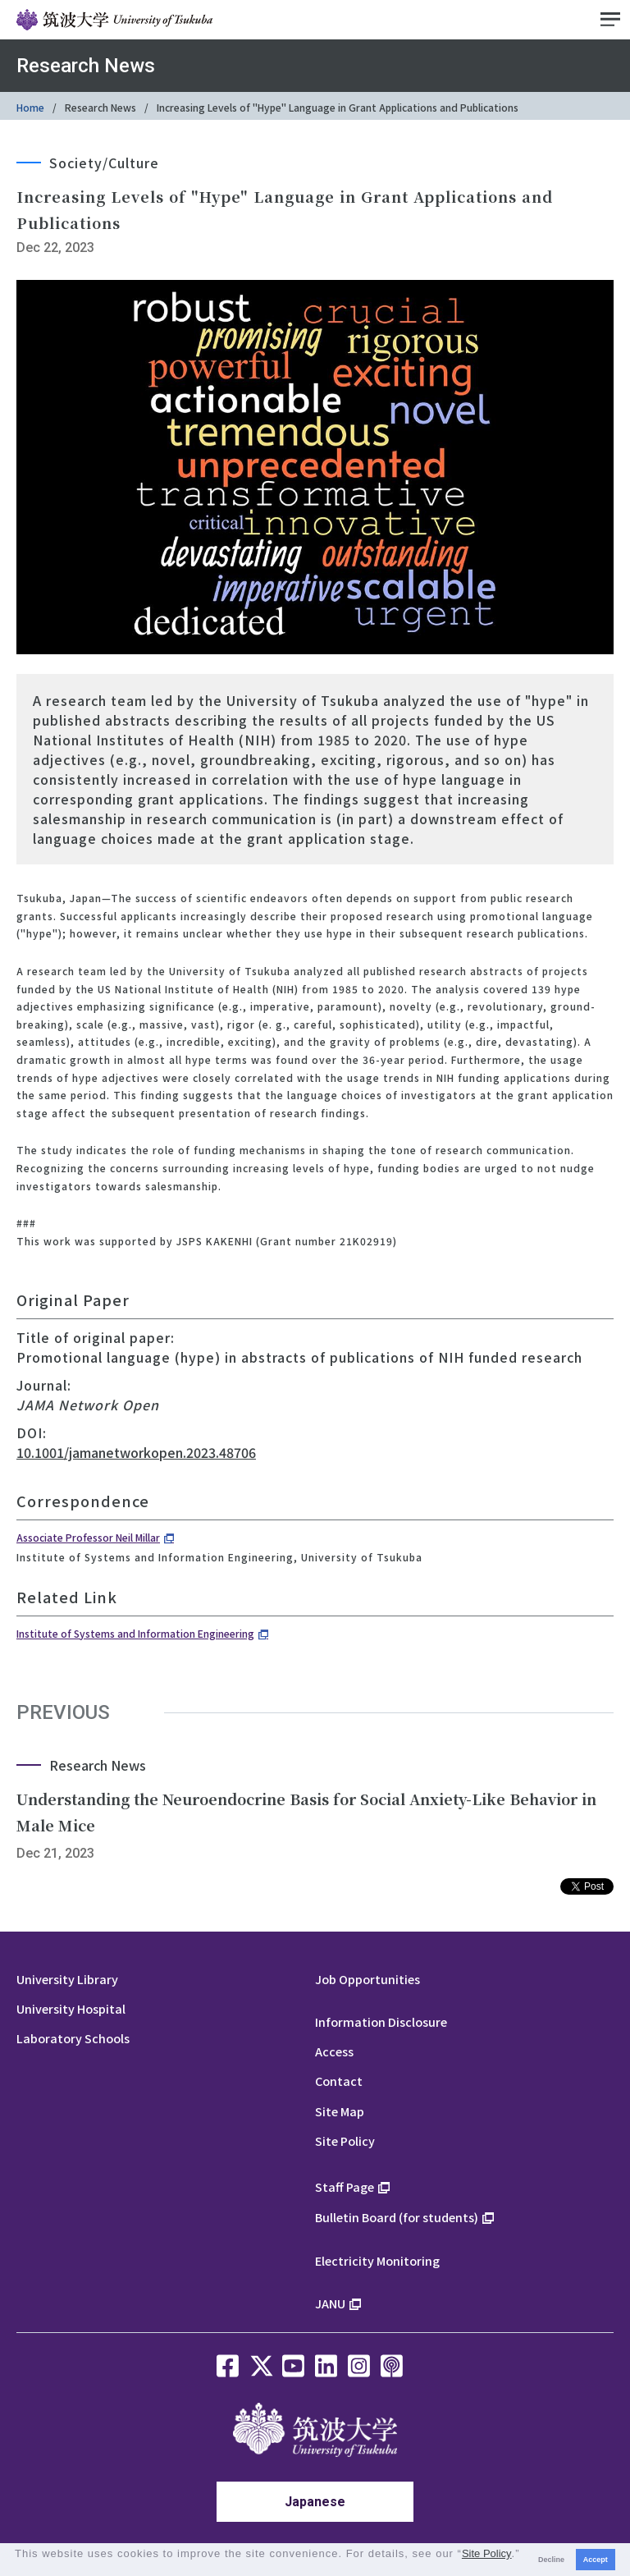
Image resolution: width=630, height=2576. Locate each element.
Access (334, 2051)
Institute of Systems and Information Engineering (135, 1633)
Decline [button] (551, 2559)
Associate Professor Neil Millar (88, 1537)
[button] (17, 2567)
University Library (67, 1978)
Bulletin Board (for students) (396, 2216)
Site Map (339, 2111)
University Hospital (71, 2008)
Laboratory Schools (73, 2038)
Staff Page (344, 2186)
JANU (330, 2303)
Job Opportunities (367, 1978)
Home (30, 107)
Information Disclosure (381, 2021)
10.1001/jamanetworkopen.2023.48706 (136, 1452)
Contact (339, 2080)
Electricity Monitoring (377, 2260)
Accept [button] (595, 2559)
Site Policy (345, 2140)
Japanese (315, 2502)
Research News (100, 107)
